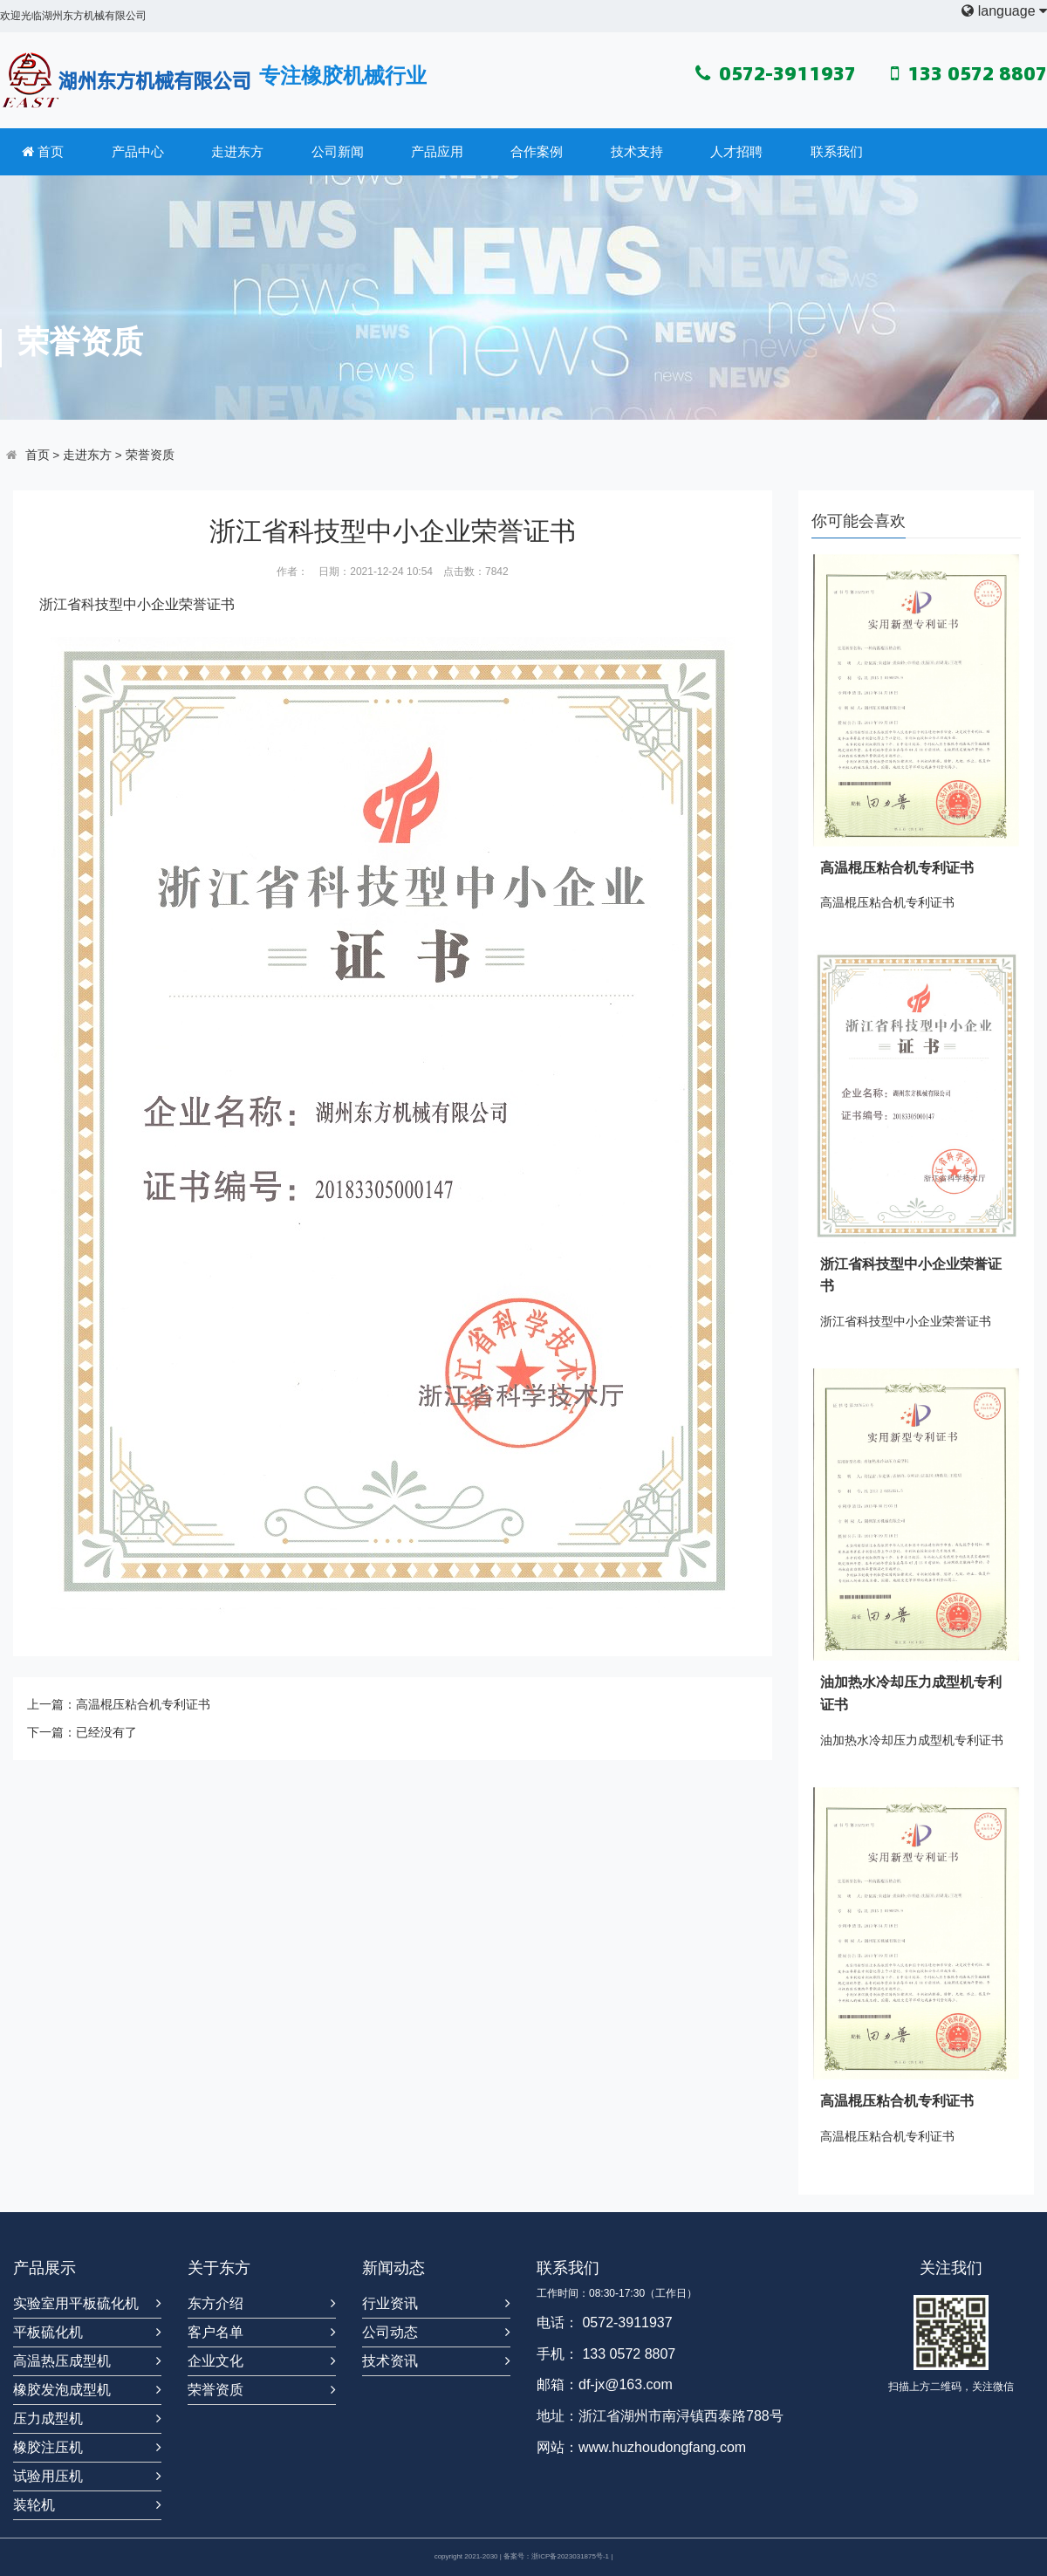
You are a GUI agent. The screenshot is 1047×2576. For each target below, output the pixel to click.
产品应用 (437, 151)
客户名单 (215, 2332)
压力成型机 (48, 2418)
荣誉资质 (150, 455)
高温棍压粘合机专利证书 (897, 867)
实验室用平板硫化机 (76, 2303)
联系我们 (837, 151)
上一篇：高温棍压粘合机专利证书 (118, 1704)
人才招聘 (736, 151)
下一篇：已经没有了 (82, 1732)
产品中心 (138, 151)
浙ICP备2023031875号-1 (570, 2556)
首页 (43, 151)
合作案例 (536, 151)
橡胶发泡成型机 (62, 2389)
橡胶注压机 (48, 2447)
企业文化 (215, 2360)
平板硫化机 (48, 2332)
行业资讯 (390, 2303)
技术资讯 (390, 2360)
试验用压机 (48, 2476)
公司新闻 (337, 151)
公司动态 (390, 2332)
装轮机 (34, 2504)
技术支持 (637, 151)
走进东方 (237, 151)
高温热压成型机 (62, 2360)
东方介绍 (215, 2303)
